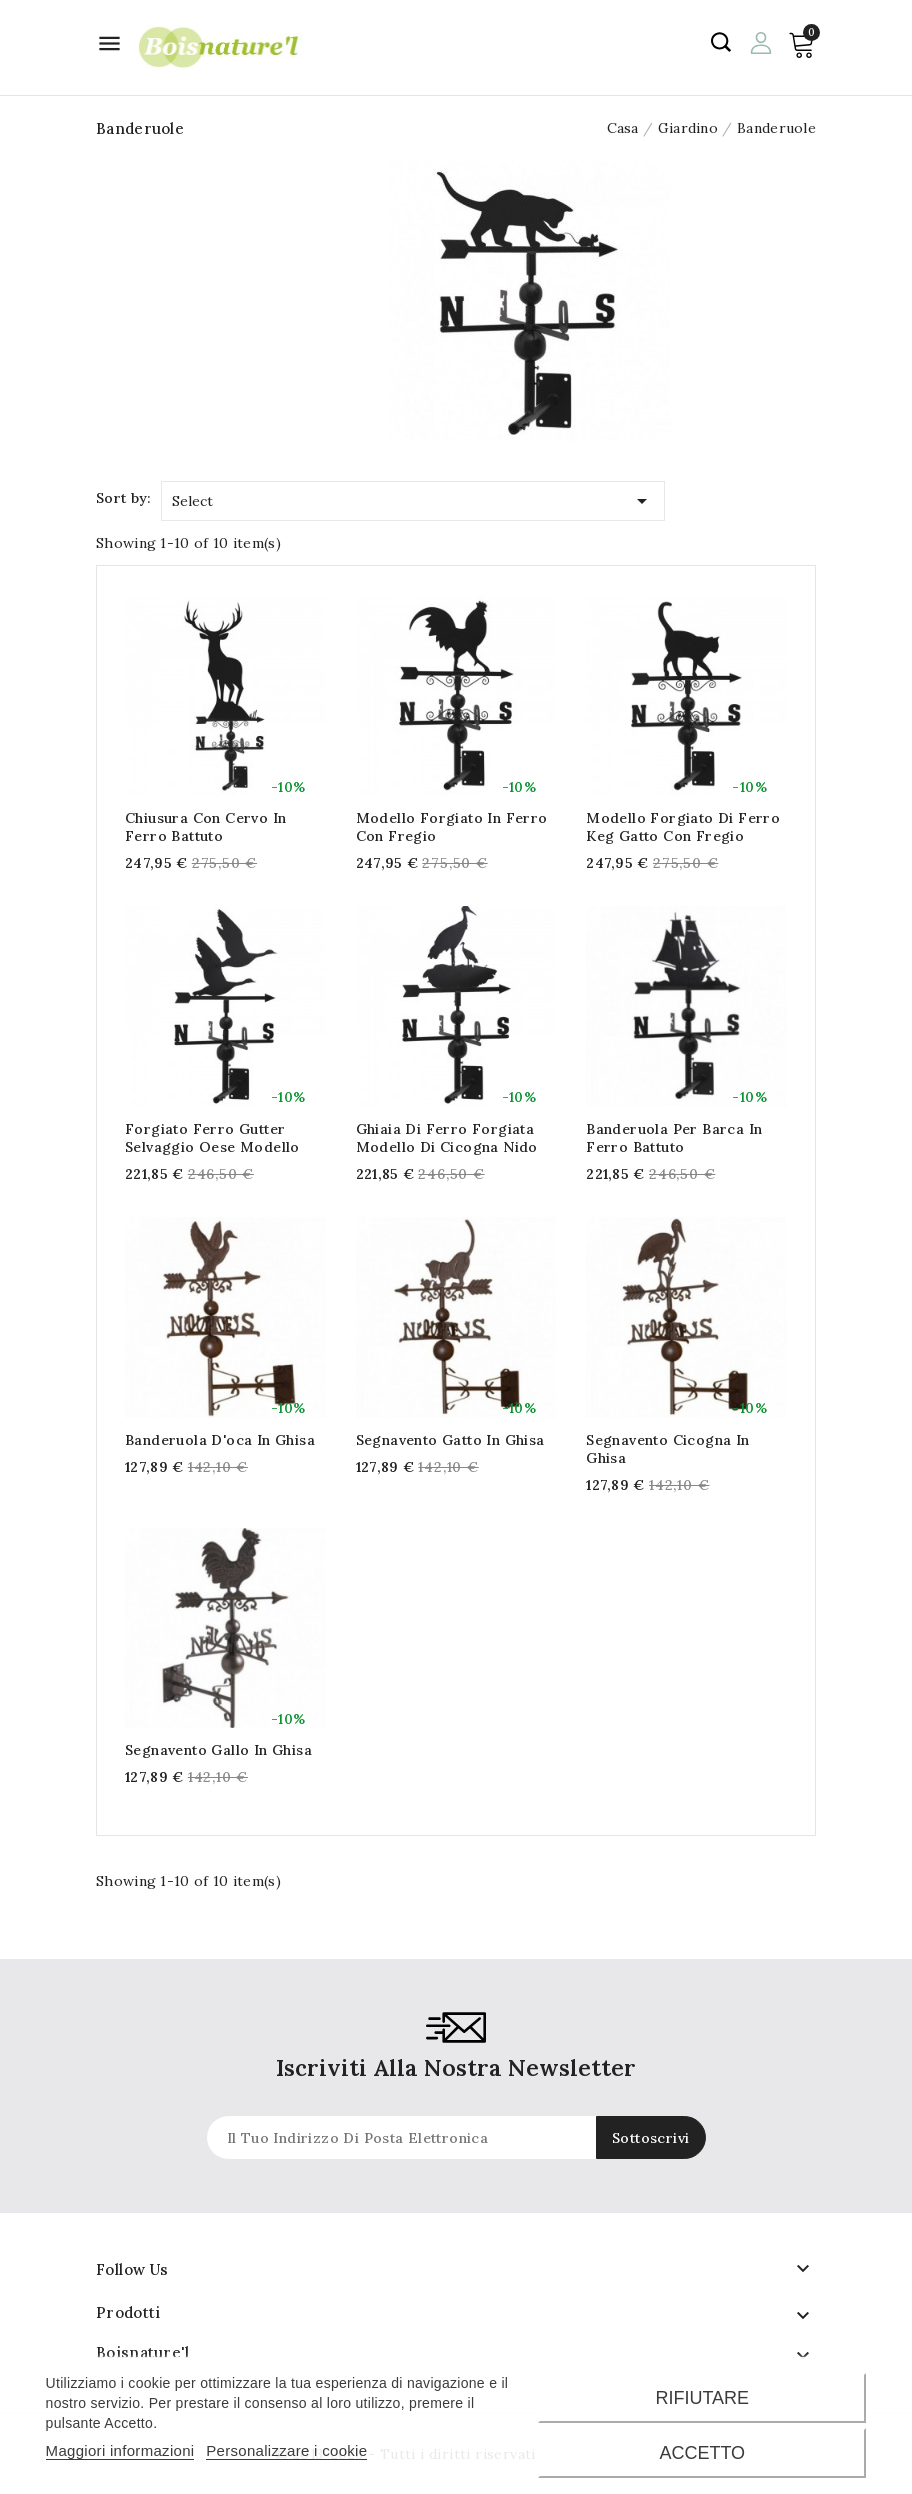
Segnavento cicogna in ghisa (667, 1449)
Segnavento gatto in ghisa (450, 1440)
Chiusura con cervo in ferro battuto (205, 827)
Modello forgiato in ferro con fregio (452, 827)
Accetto (702, 2453)
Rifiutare (702, 2398)
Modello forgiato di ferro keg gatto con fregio (683, 827)
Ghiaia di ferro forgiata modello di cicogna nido (447, 1138)
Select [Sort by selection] (413, 497)
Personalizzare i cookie (286, 2450)
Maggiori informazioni (120, 2450)
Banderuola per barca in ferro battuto (674, 1138)
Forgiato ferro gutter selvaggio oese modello (212, 1138)
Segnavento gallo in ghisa (218, 1750)
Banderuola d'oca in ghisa (220, 1440)
